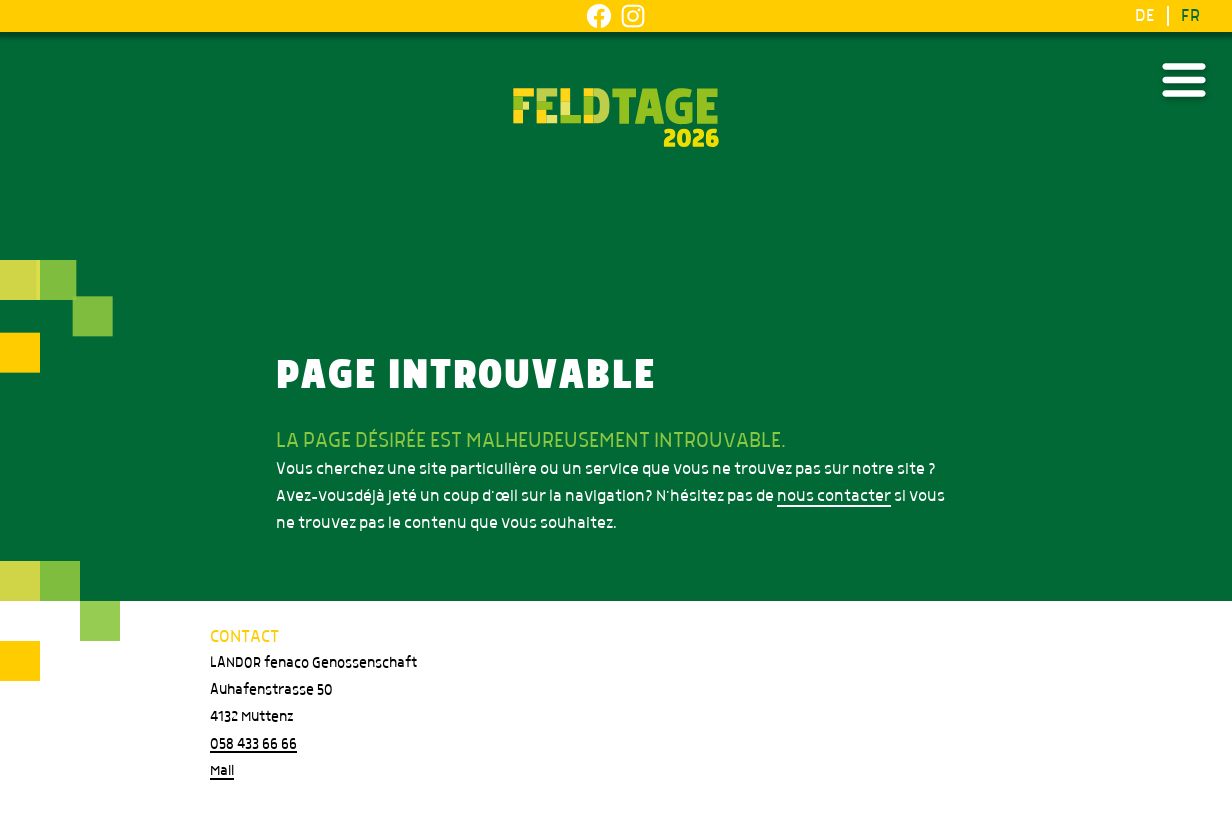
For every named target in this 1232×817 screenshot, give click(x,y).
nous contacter (834, 496)
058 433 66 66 (253, 744)
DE (1145, 16)
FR (1190, 16)
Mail (222, 771)
